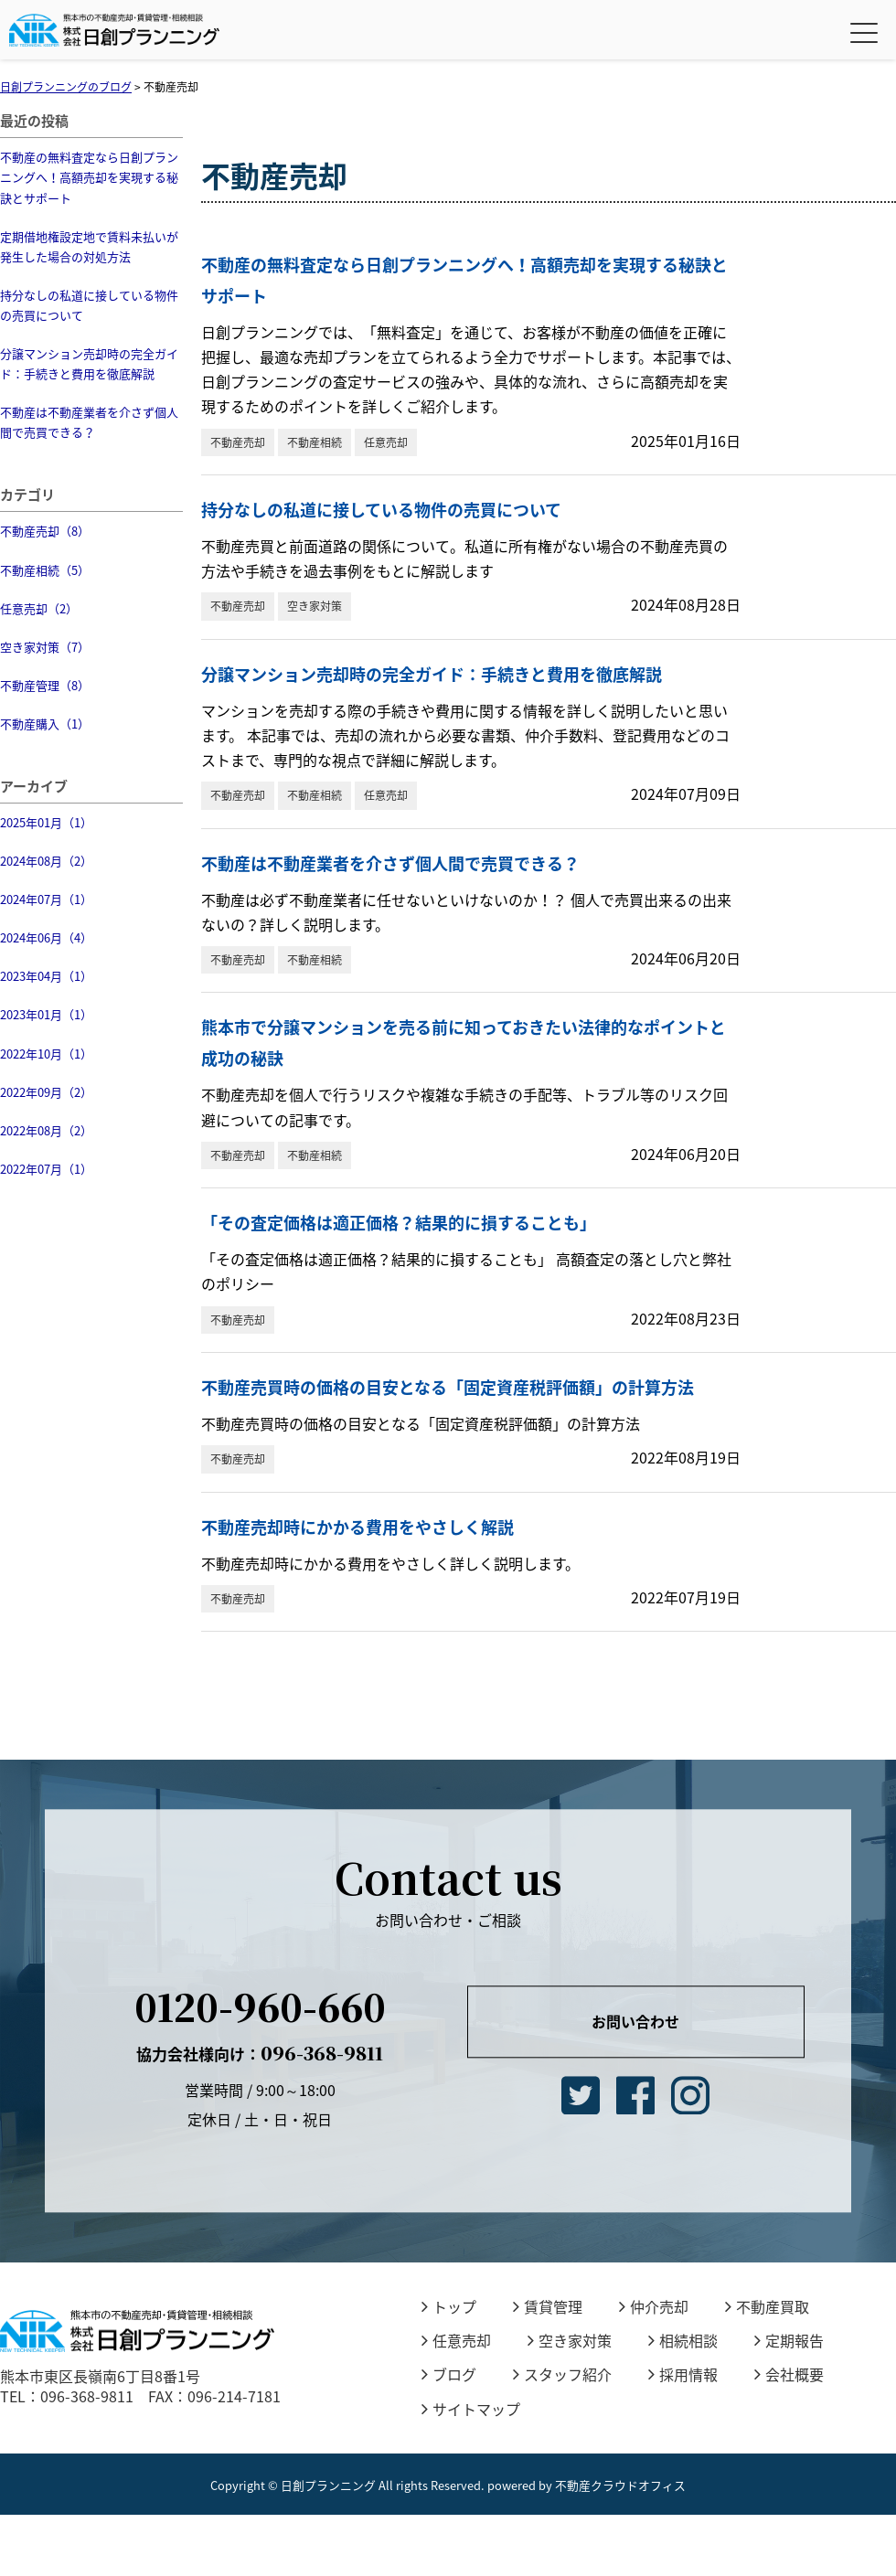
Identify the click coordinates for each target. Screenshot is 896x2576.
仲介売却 (653, 2306)
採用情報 (683, 2374)
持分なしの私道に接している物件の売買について (89, 305)
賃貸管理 (547, 2306)
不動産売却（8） (45, 530)
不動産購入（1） (45, 723)
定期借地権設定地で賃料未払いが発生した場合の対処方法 (89, 246)
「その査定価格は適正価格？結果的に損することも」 (398, 1222)
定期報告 (789, 2340)
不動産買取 (767, 2306)
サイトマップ (470, 2409)
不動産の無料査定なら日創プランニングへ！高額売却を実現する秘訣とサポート (89, 177)
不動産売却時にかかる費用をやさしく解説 (357, 1527)
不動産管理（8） (45, 685)
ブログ (448, 2374)
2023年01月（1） (46, 1014)
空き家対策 (314, 606)
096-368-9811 (259, 2052)
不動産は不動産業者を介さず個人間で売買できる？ (89, 422)
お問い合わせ (635, 2021)
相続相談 (683, 2340)
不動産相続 (314, 442)
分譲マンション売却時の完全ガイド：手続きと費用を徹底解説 (89, 363)
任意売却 (386, 442)
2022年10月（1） (46, 1053)
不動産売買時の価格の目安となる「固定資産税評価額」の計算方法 (447, 1387)
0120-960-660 (260, 2006)
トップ (448, 2306)
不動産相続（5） (45, 570)
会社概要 (789, 2374)
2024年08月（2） (46, 860)
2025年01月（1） (46, 822)
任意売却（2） (39, 608)
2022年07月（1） (46, 1168)
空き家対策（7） (45, 646)
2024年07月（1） (46, 899)
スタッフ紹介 (562, 2374)
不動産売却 (237, 442)
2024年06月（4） (46, 937)
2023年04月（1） (46, 976)
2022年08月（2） (46, 1130)
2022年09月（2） (46, 1092)
